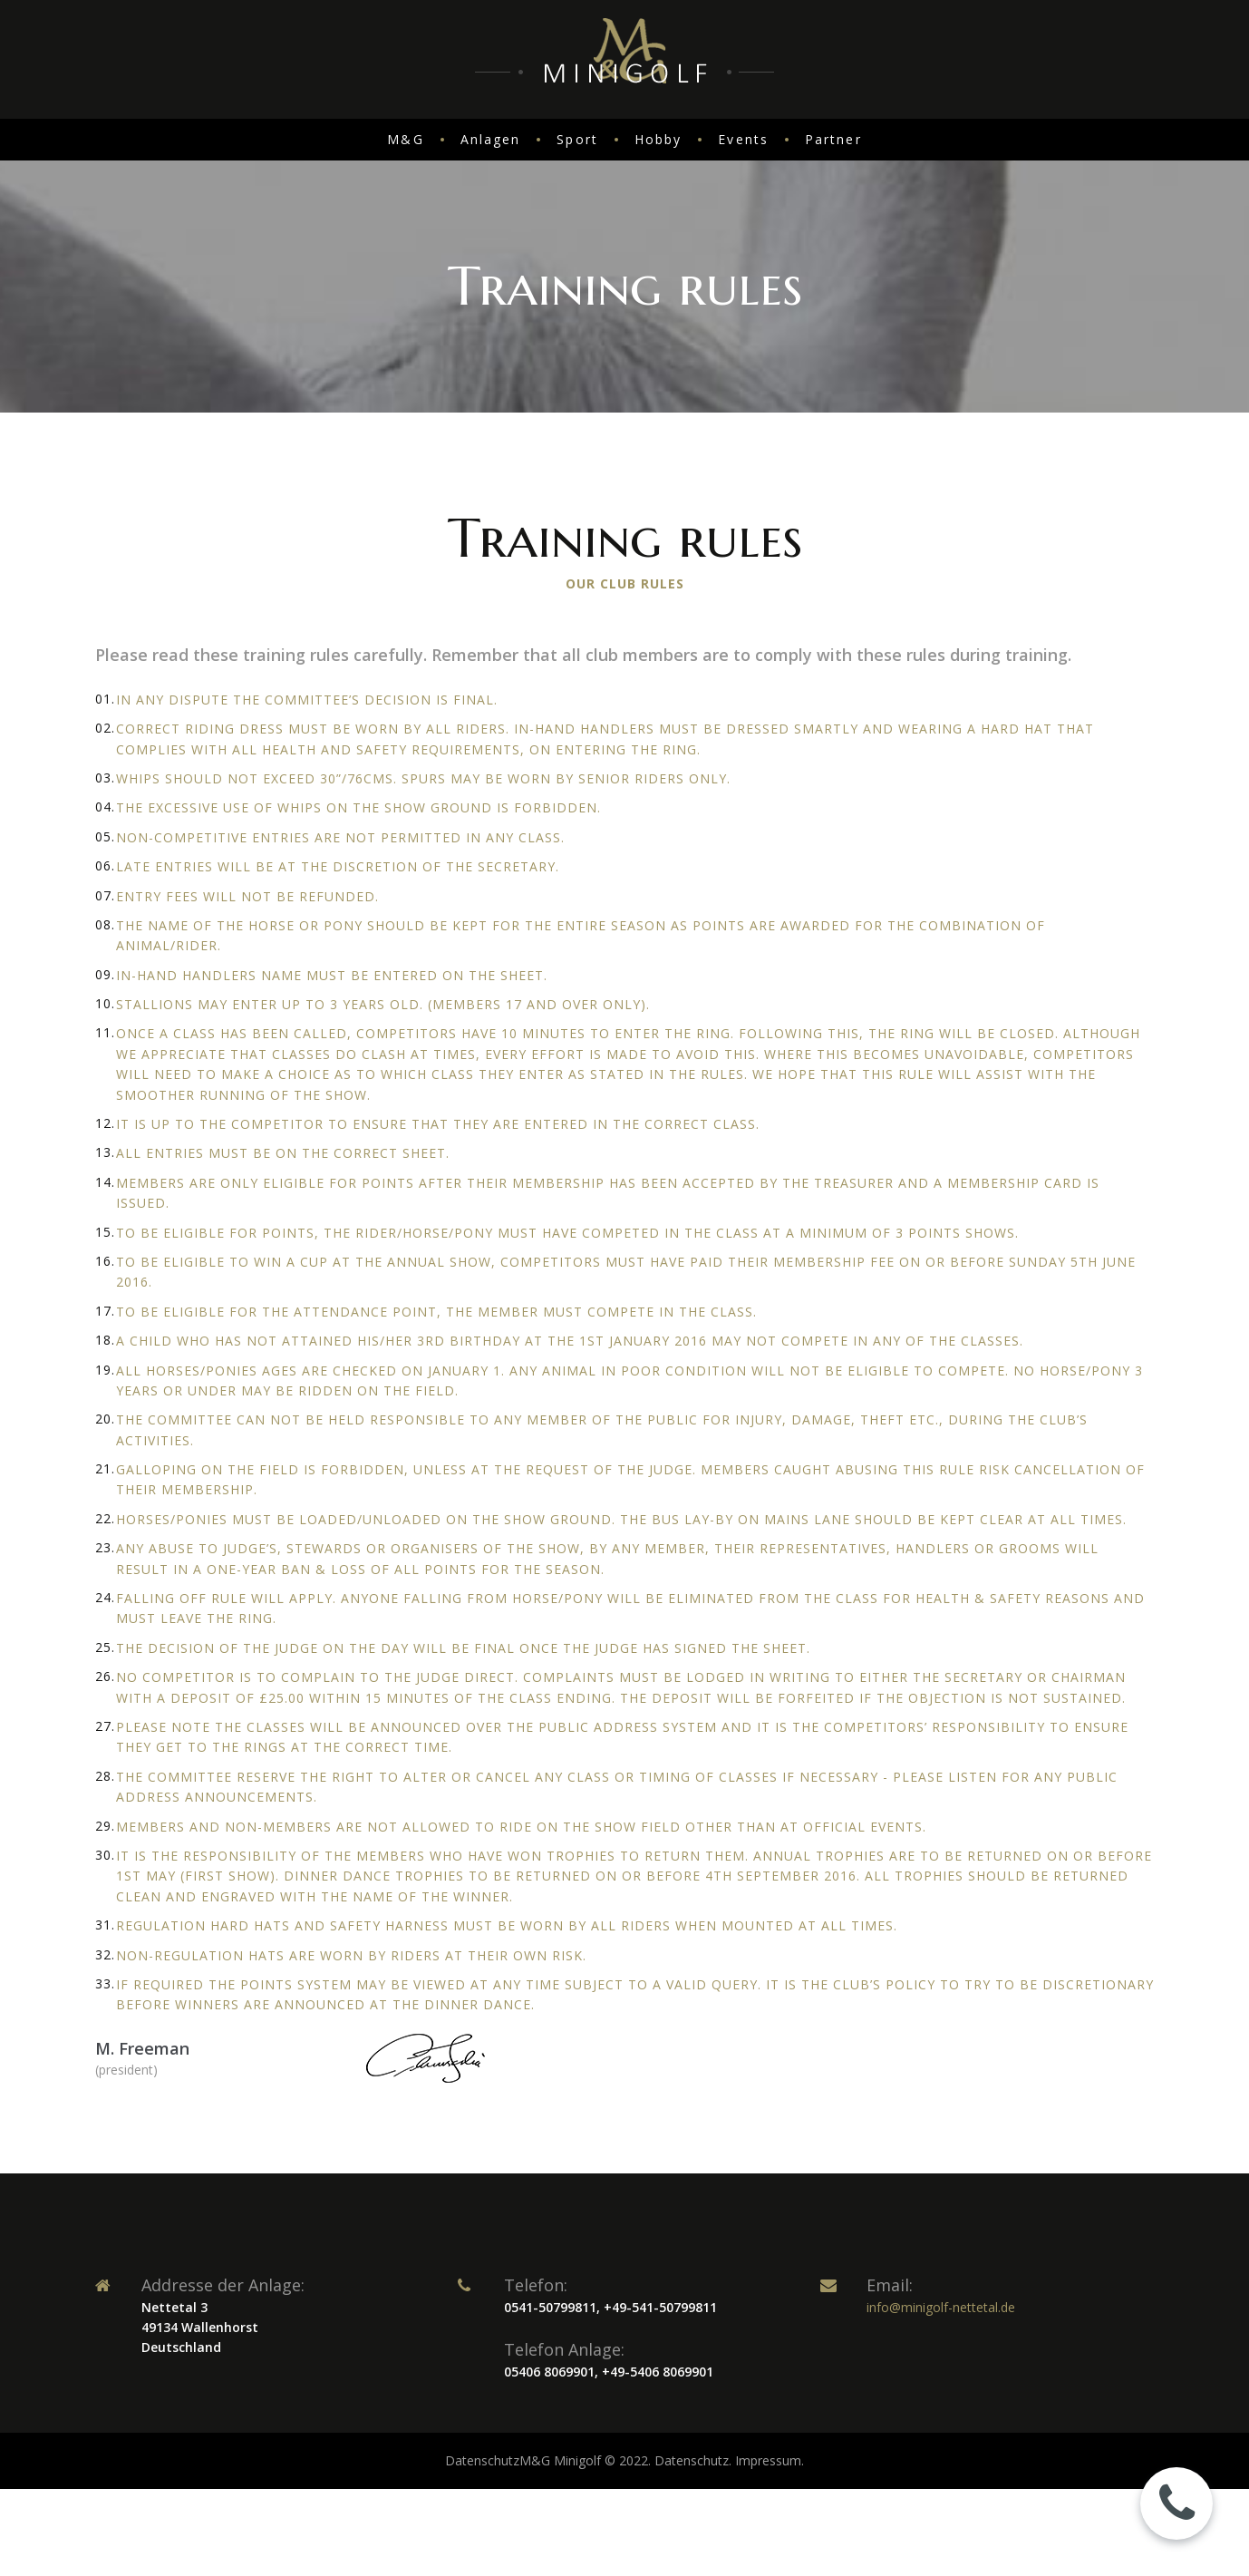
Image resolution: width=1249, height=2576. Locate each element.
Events (743, 139)
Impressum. (769, 2460)
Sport (577, 139)
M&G (405, 139)
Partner (833, 139)
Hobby (658, 139)
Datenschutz (482, 2460)
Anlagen (490, 139)
